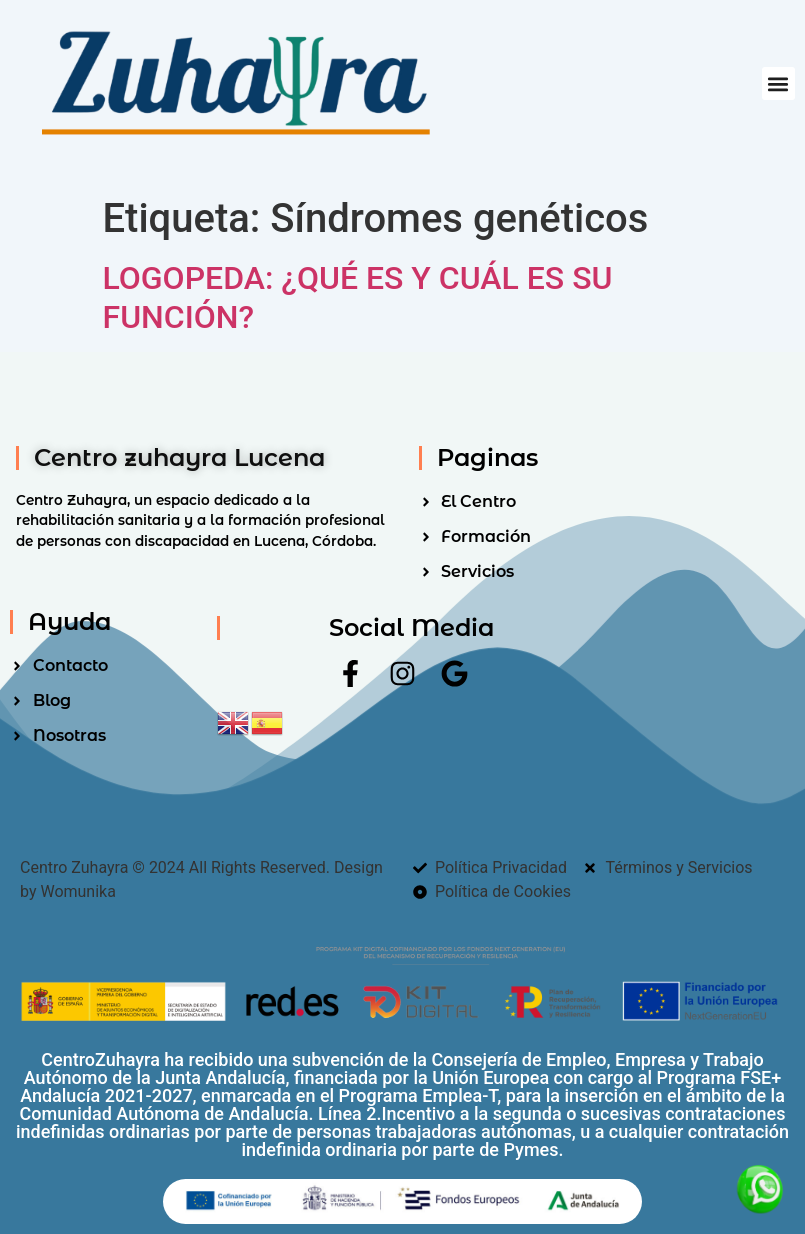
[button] (778, 83)
